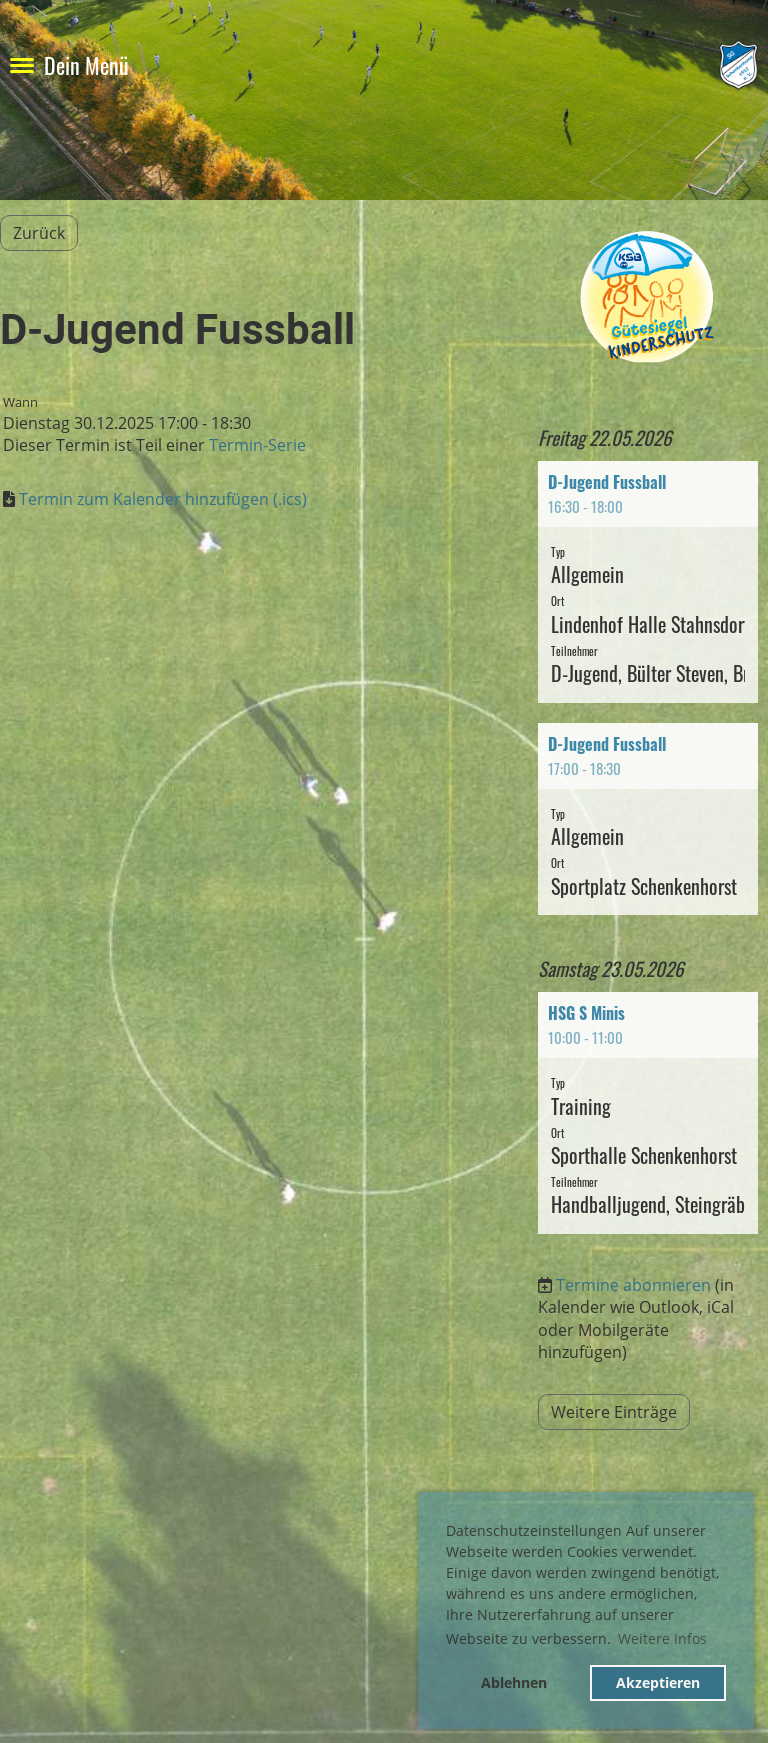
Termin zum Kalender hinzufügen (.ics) (163, 499)
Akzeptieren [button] (658, 1682)
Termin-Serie (257, 445)
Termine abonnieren (633, 1285)
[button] (648, 582)
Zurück (39, 233)
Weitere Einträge (614, 1412)
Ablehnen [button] (514, 1682)
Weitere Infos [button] (662, 1638)
